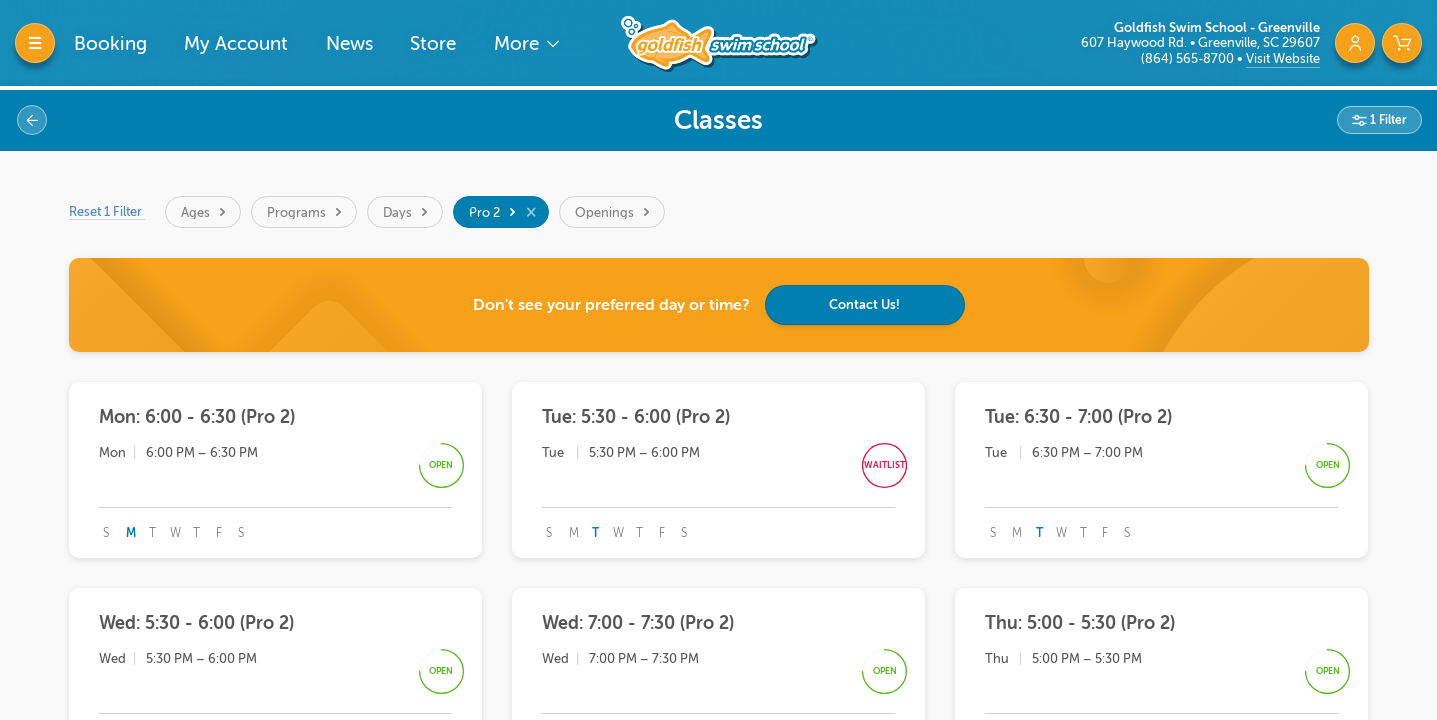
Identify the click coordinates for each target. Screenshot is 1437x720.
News (349, 43)
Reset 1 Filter (107, 211)
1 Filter (1387, 120)
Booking (110, 43)
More (519, 43)
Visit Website (1283, 58)
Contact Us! (864, 304)
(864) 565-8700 (1189, 58)
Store (433, 43)
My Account (236, 43)
